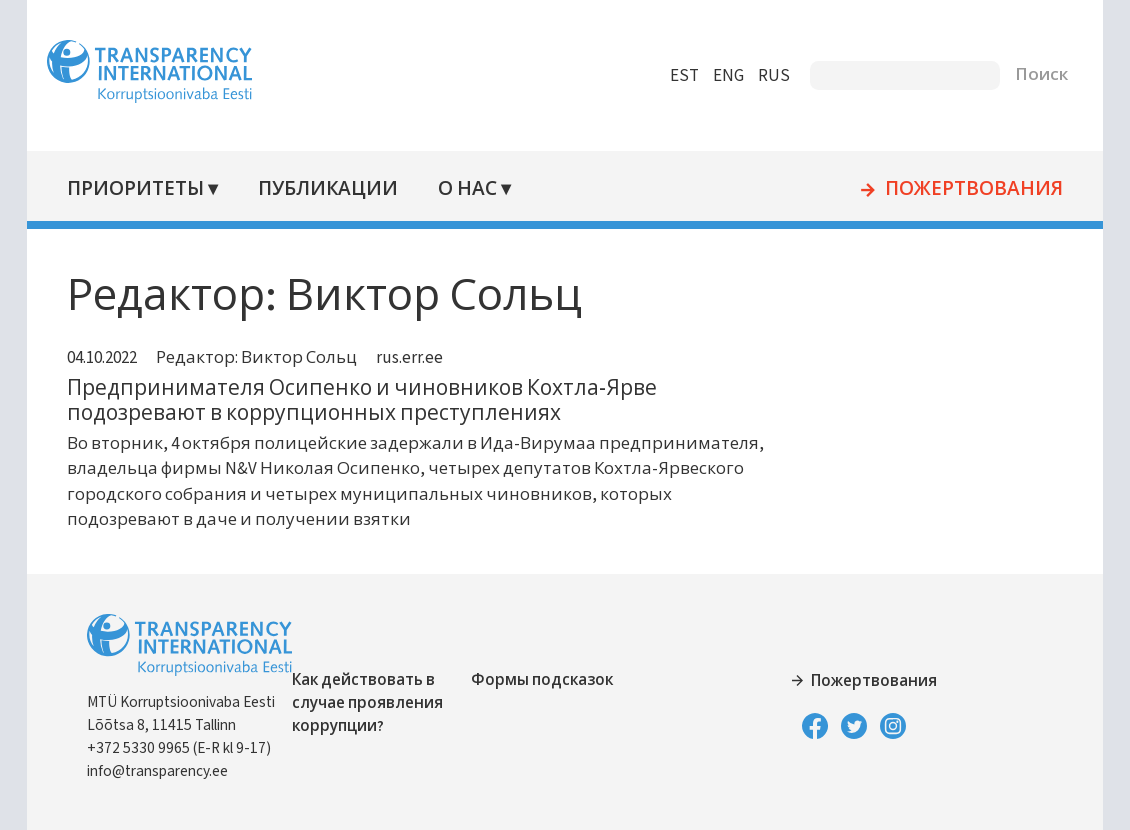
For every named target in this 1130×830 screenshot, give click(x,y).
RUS (766, 76)
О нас (473, 189)
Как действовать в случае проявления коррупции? (375, 703)
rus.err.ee (417, 358)
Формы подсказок (545, 680)
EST (676, 76)
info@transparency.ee (165, 771)
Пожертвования (966, 190)
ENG (720, 76)
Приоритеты (143, 189)
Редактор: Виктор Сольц (264, 358)
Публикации (335, 189)
